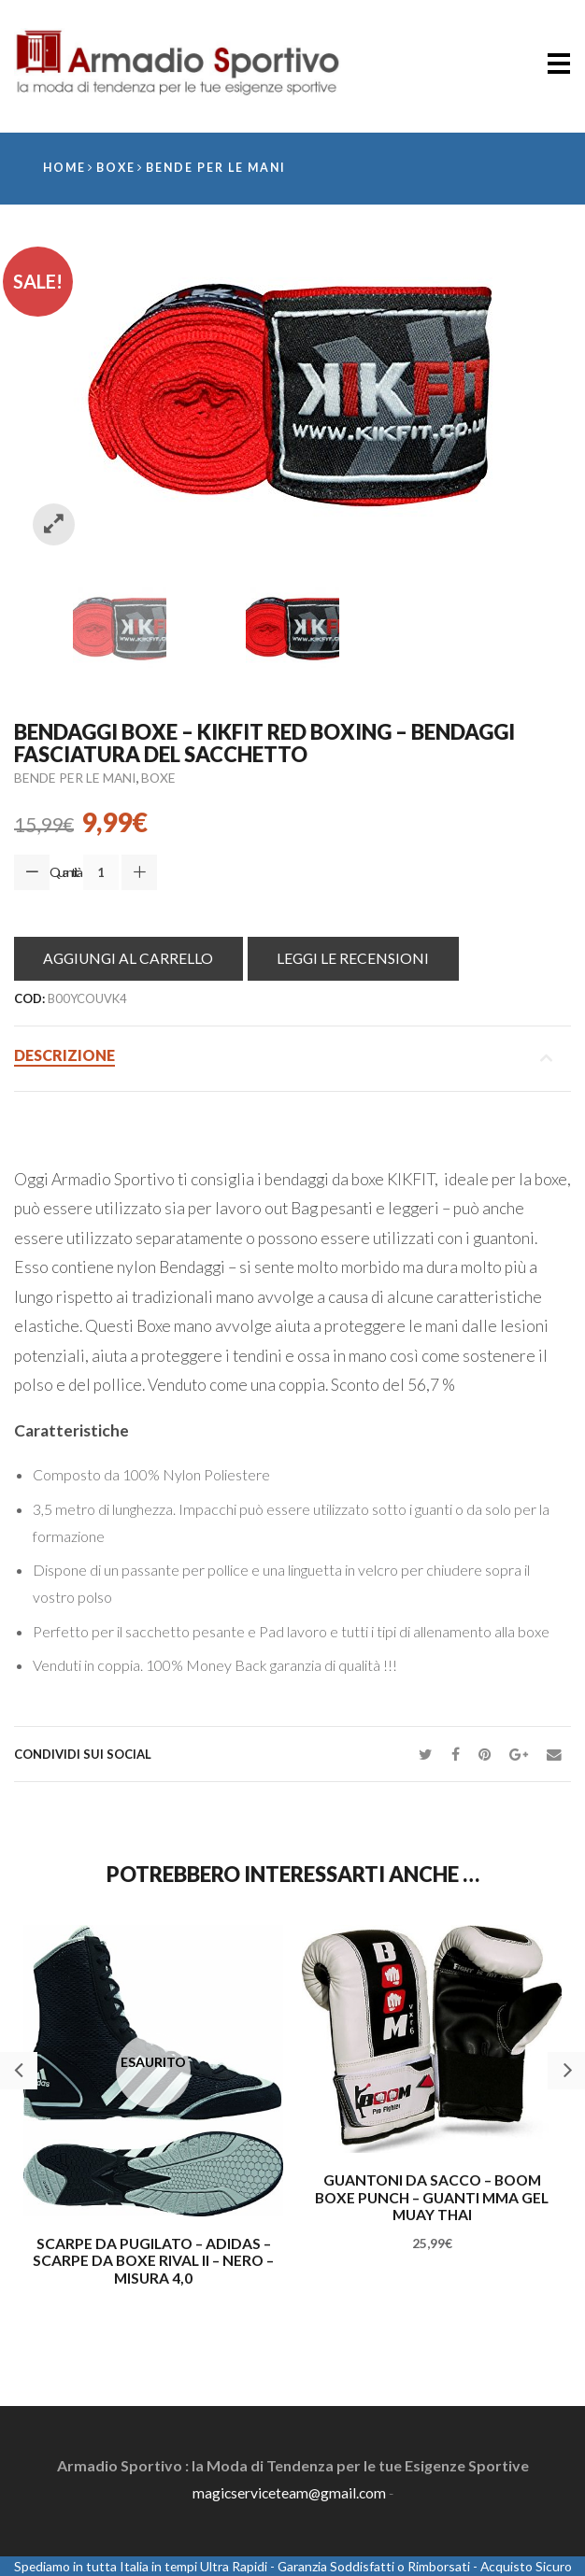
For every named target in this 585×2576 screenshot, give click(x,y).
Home (65, 169)
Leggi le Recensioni (359, 958)
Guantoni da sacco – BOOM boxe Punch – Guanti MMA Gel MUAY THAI (432, 2198)
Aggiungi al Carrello (131, 958)
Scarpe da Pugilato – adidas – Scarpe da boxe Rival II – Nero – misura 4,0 (154, 2261)
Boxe (118, 169)
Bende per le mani (220, 169)
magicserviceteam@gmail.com (289, 2492)
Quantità (65, 872)
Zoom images (54, 525)
